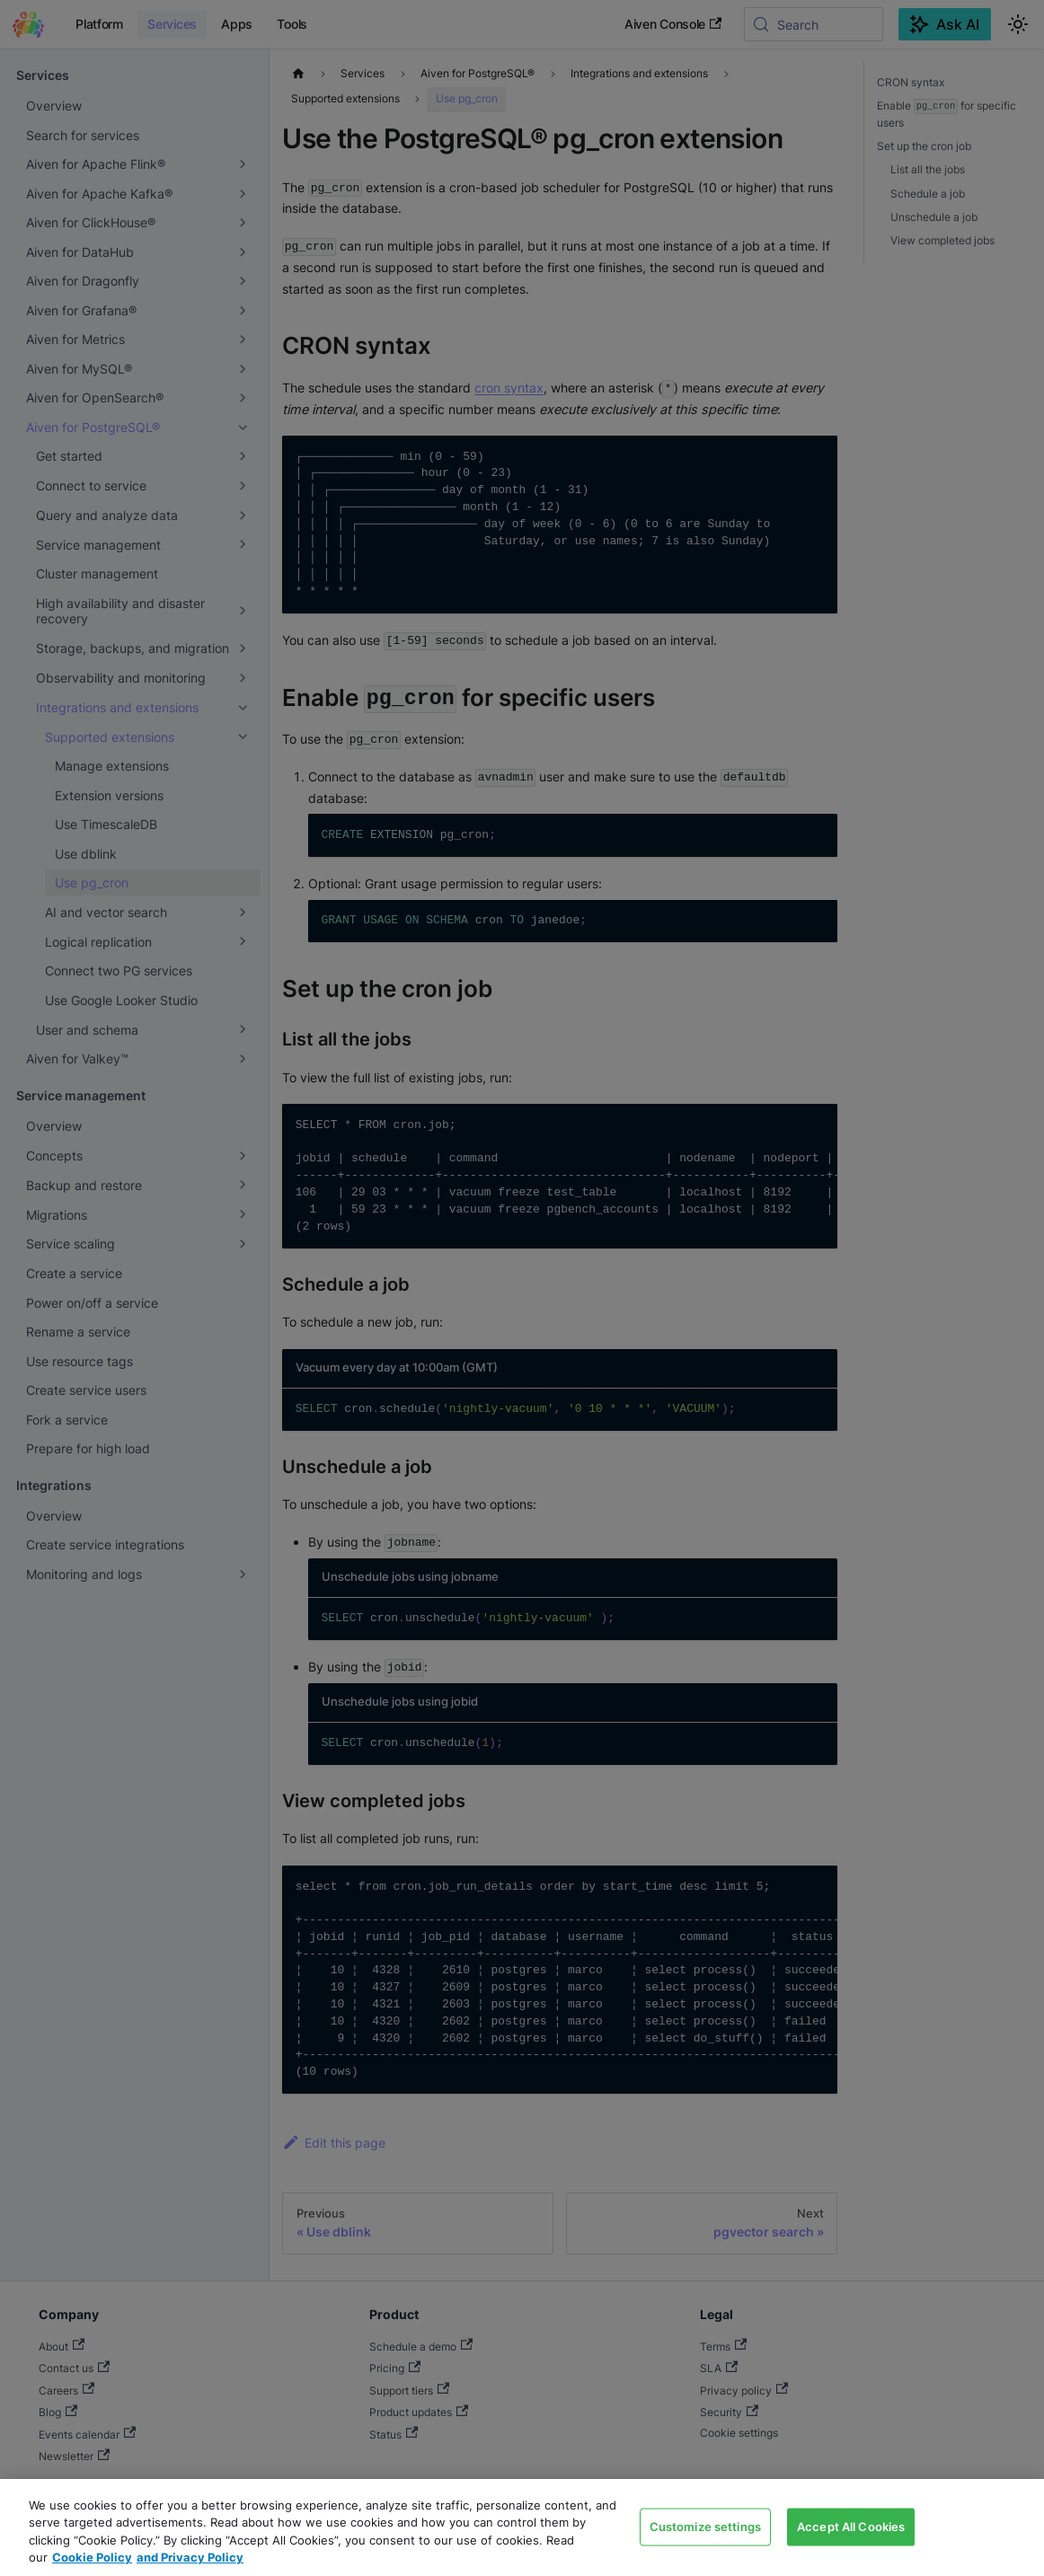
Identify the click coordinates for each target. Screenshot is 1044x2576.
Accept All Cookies (851, 2526)
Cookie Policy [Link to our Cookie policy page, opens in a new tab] (92, 2557)
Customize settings (705, 2526)
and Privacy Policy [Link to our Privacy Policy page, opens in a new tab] (190, 2557)
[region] (522, 2527)
